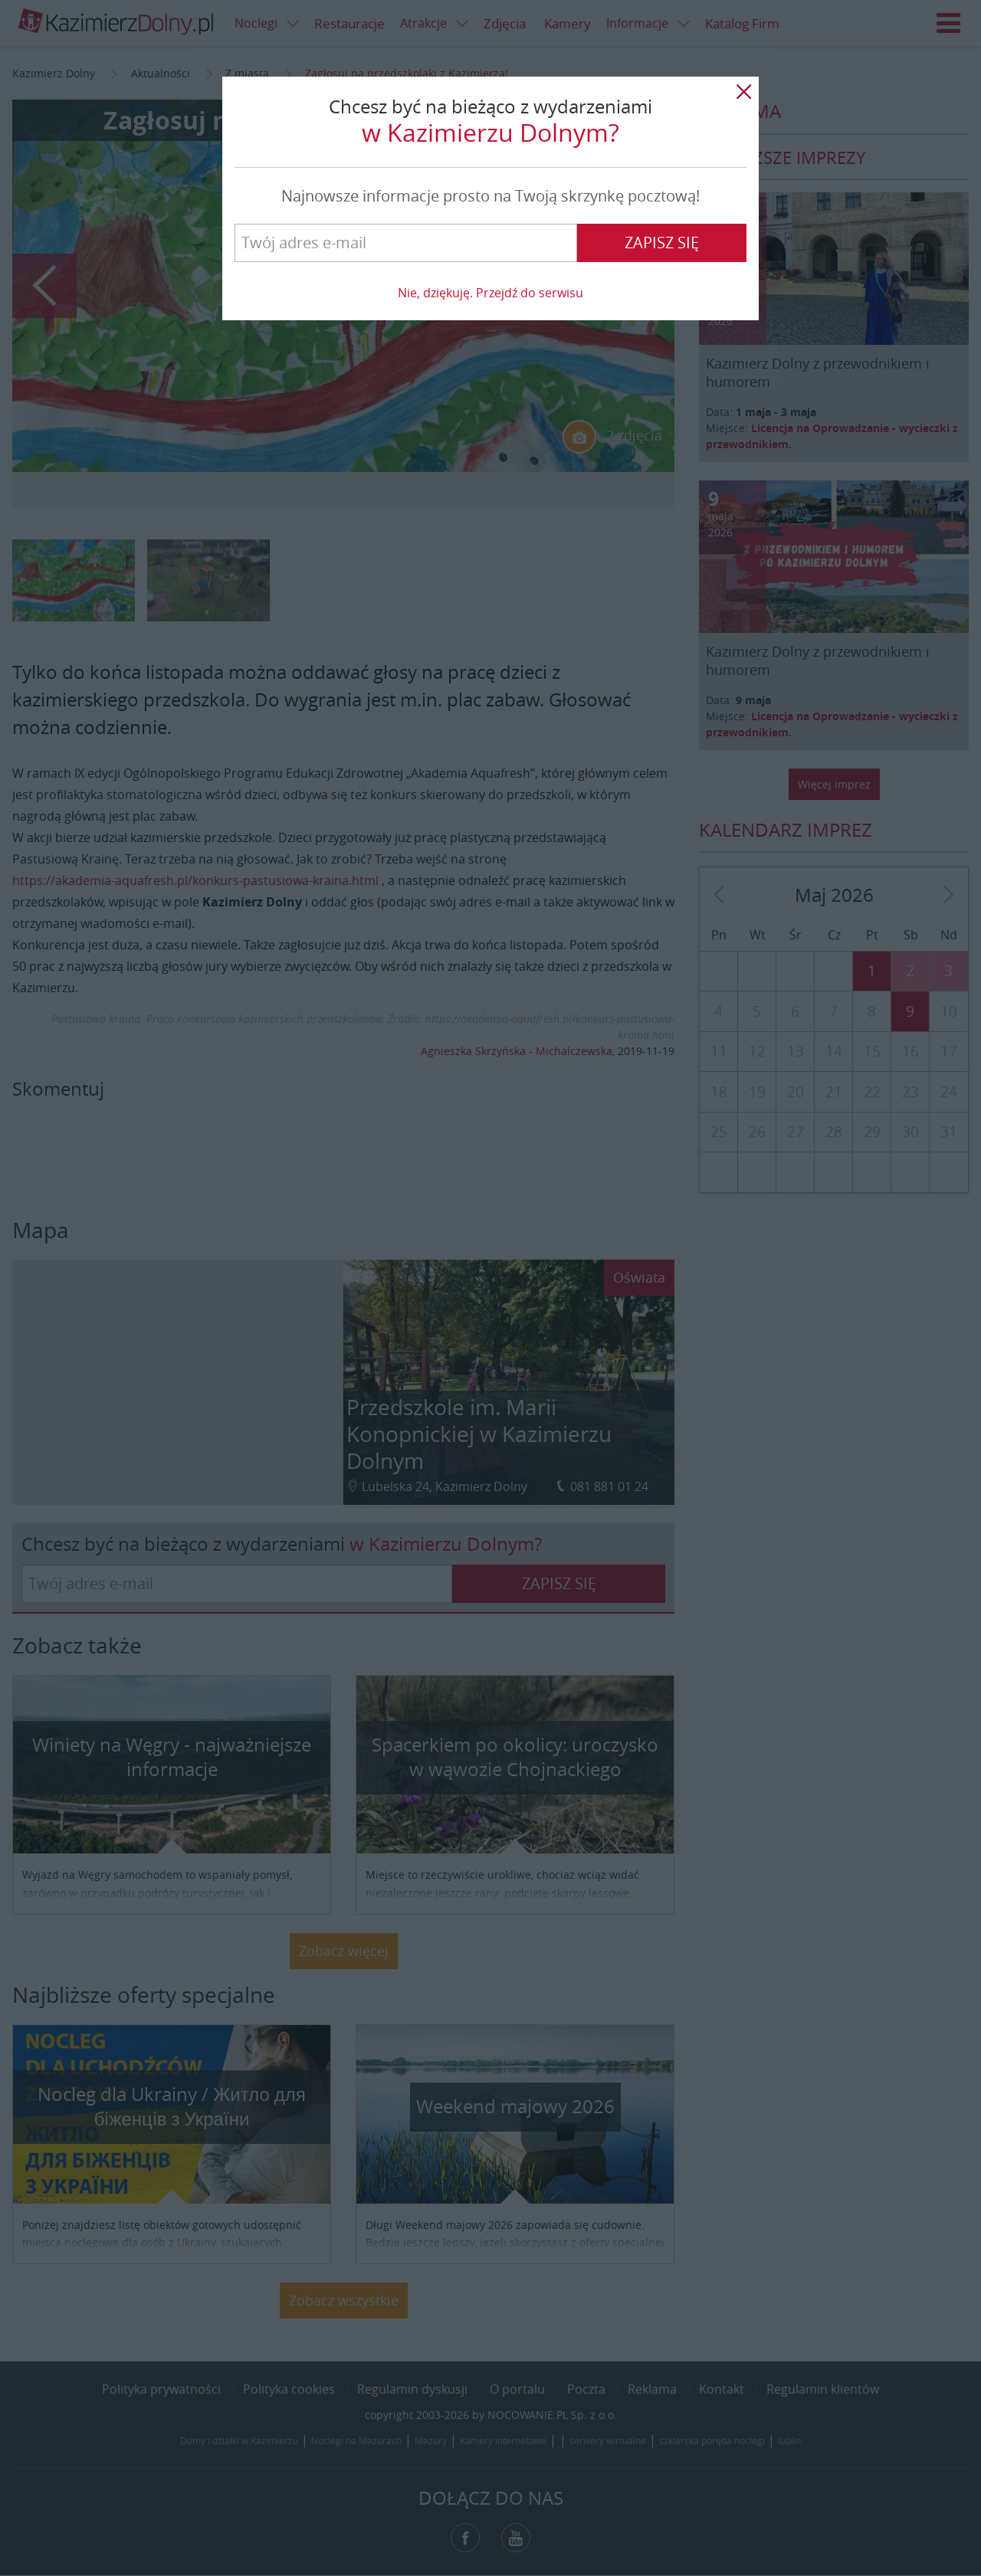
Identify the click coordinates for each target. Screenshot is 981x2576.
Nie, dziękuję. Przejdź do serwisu (490, 292)
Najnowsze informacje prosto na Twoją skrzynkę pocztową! (490, 195)
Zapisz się (662, 242)
